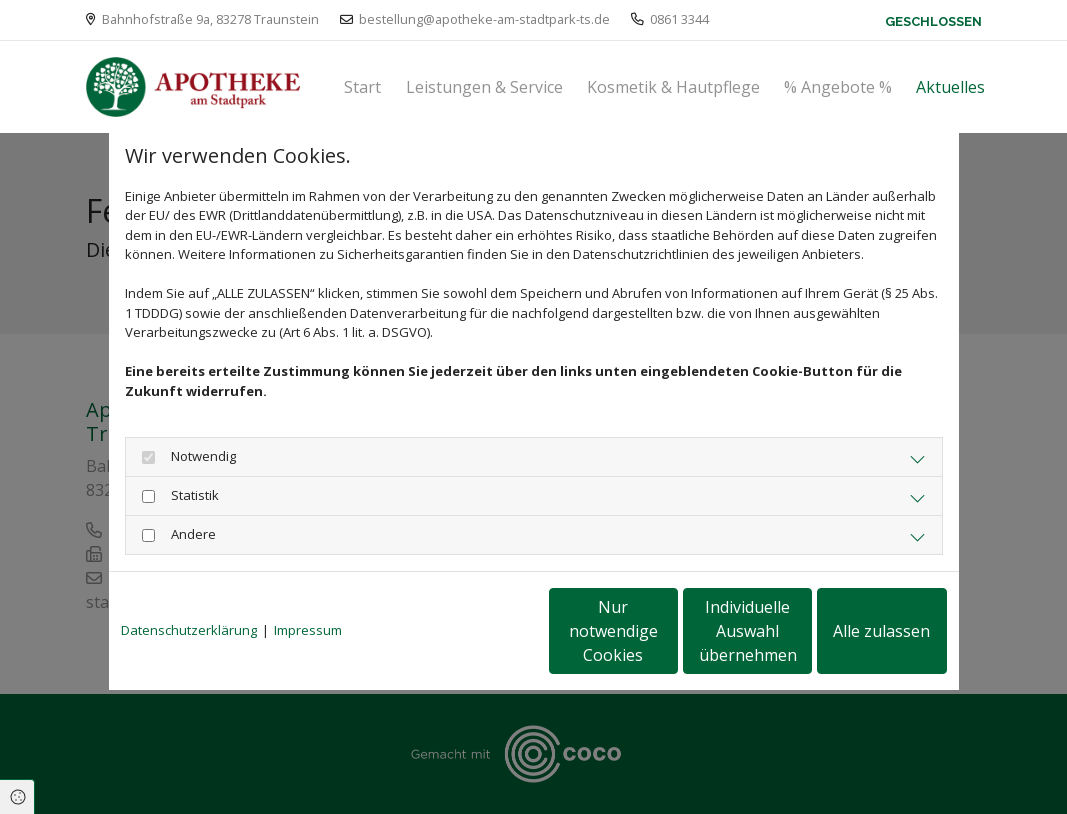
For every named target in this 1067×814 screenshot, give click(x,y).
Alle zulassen (854, 631)
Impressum (308, 630)
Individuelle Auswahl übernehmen (664, 631)
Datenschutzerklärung (189, 630)
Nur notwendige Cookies (474, 631)
